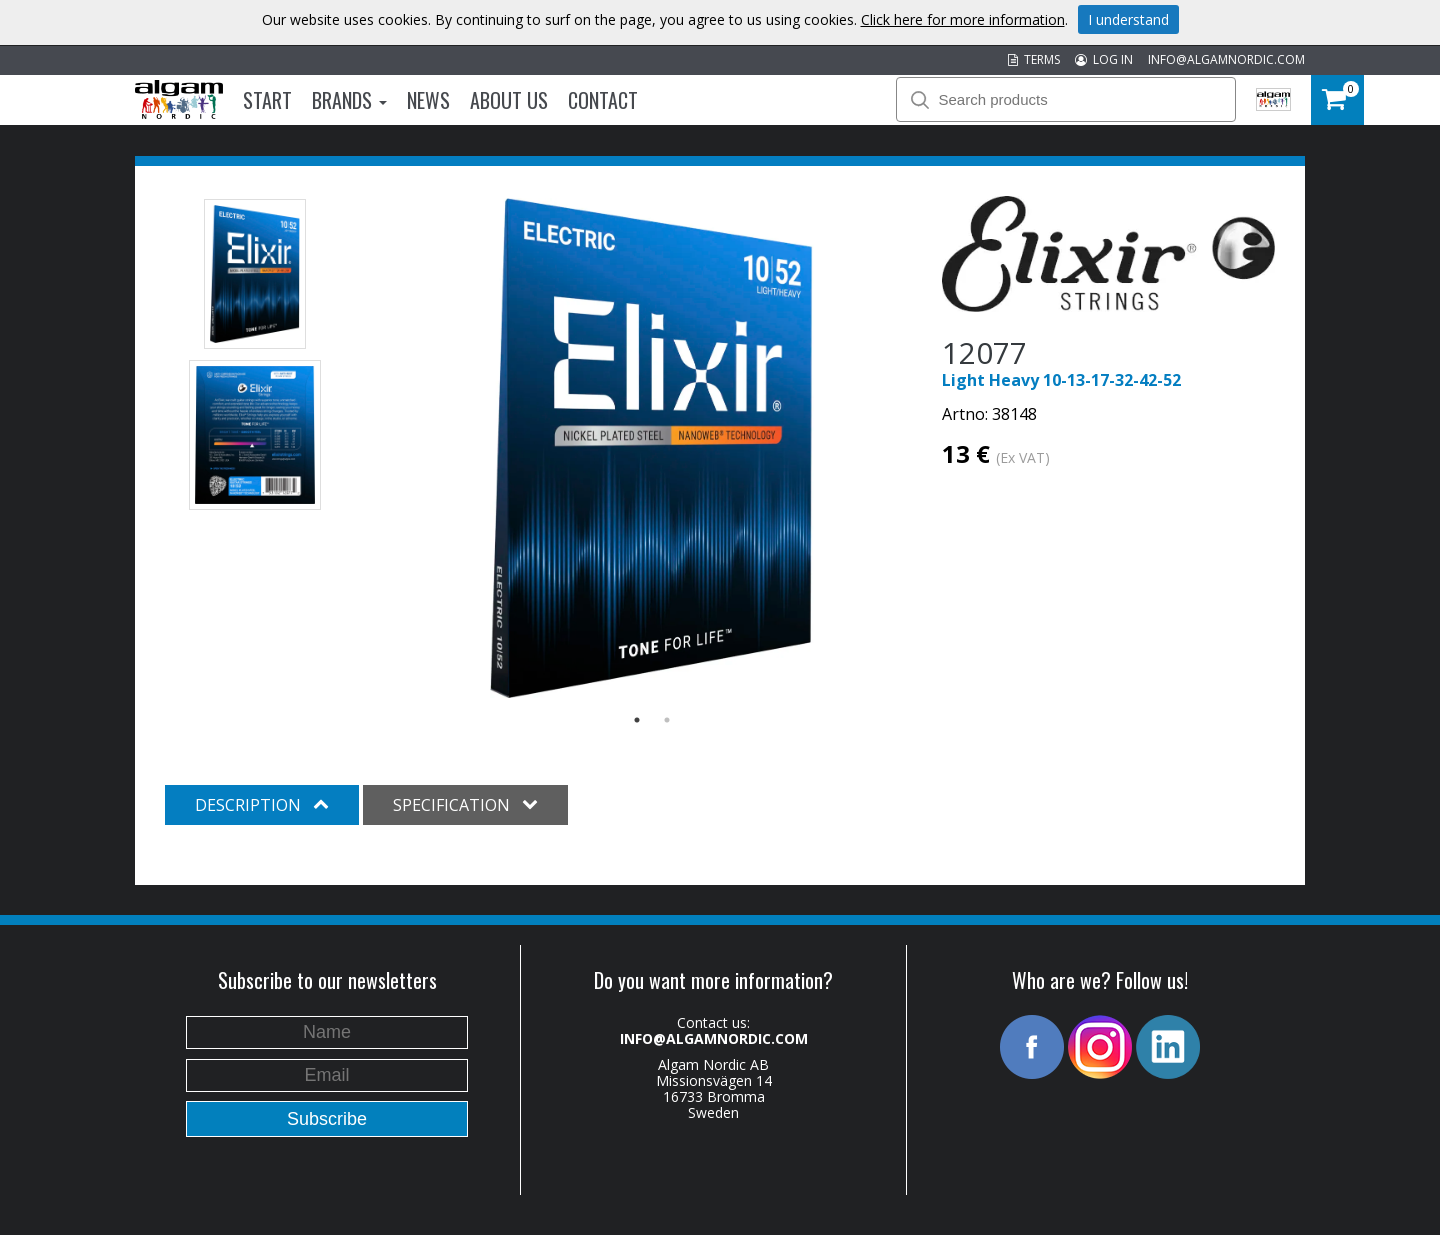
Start (267, 100)
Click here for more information (963, 19)
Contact (603, 100)
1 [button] (637, 720)
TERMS (1034, 59)
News (428, 100)
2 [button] (667, 720)
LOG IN (1104, 59)
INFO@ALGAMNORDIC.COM (1226, 59)
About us (509, 100)
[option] (652, 448)
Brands (349, 100)
